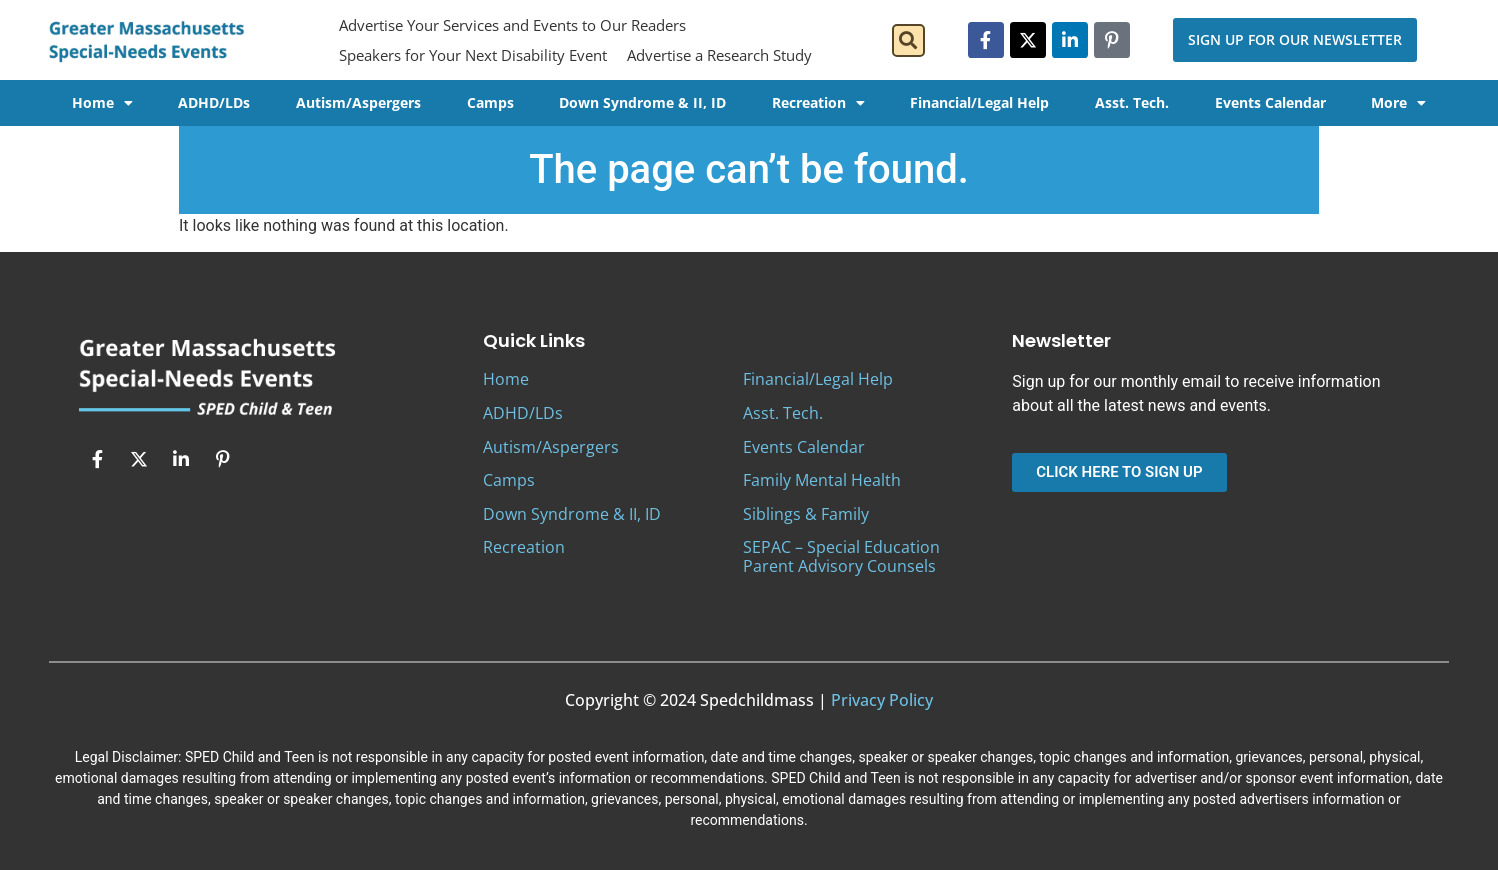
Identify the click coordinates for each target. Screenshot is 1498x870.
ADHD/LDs (214, 102)
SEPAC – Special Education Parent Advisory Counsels (841, 556)
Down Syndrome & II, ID (642, 102)
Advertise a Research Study (719, 55)
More (1398, 103)
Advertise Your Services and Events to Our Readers (512, 25)
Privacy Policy (882, 700)
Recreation (818, 103)
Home (102, 103)
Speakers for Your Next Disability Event (473, 55)
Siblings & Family (806, 514)
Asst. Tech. (1132, 102)
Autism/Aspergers (358, 102)
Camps (490, 102)
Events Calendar (1270, 102)
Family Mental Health (822, 480)
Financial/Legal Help (979, 102)
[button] (908, 40)
